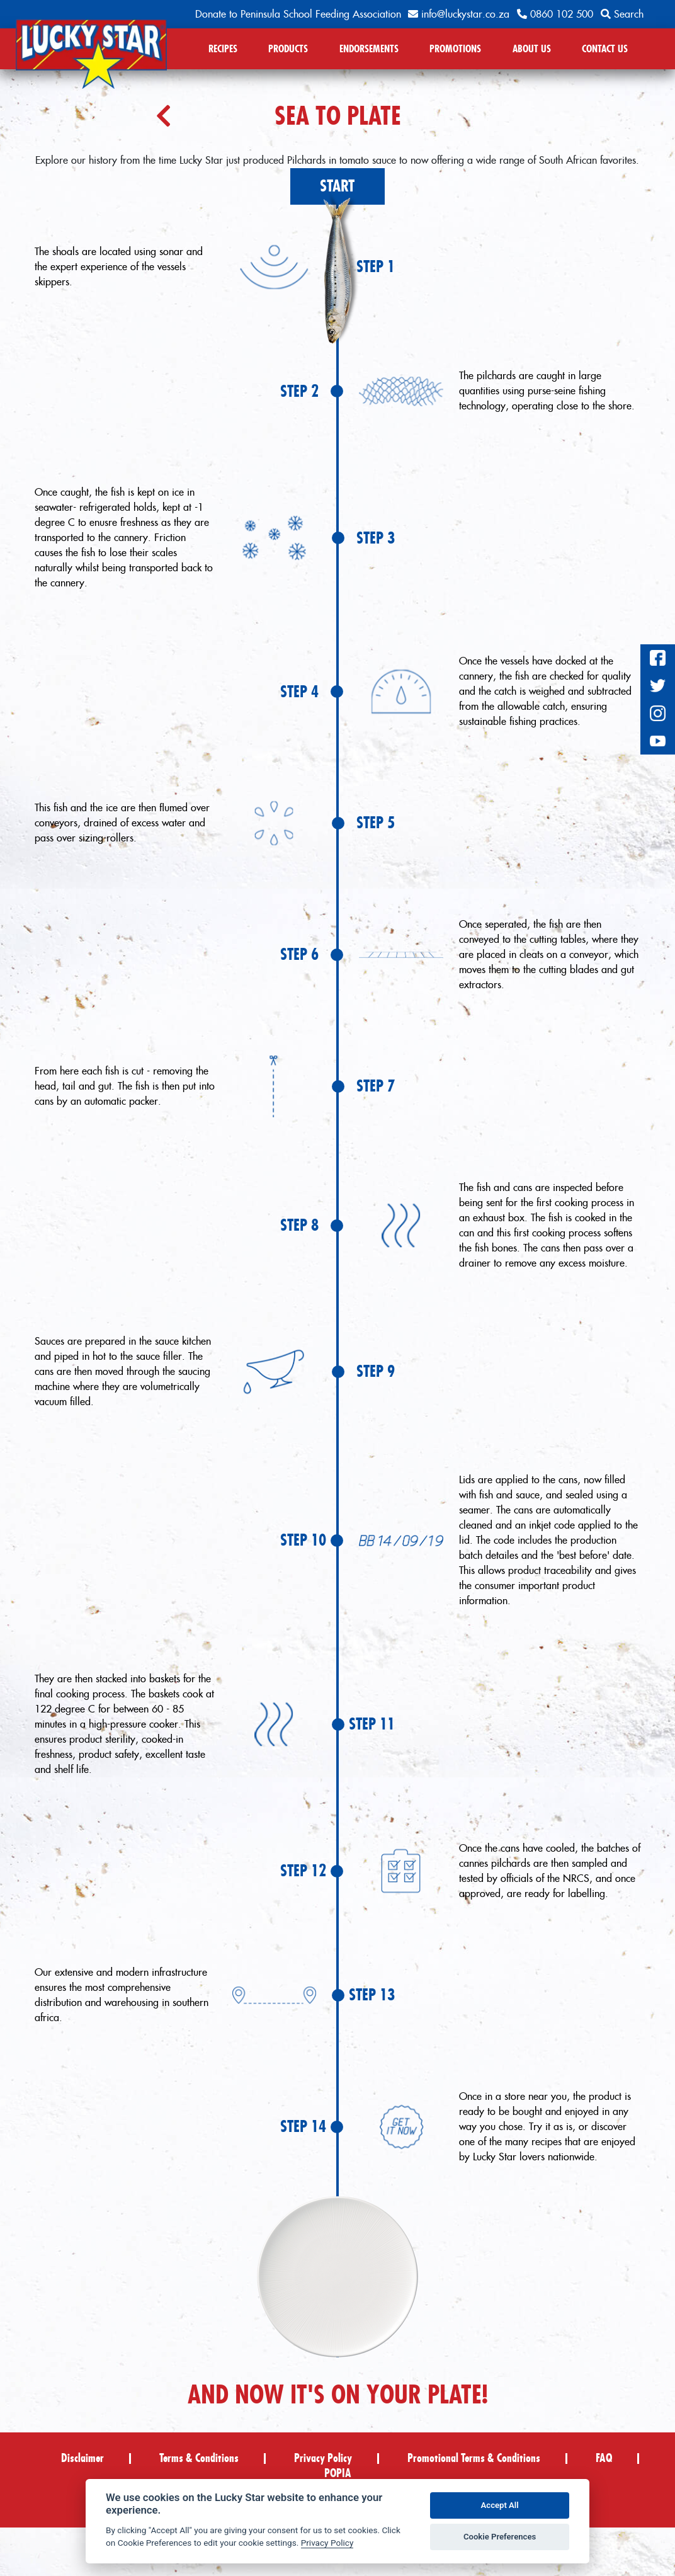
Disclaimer (82, 2458)
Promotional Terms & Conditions (473, 2458)
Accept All (500, 2505)
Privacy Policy (323, 2458)
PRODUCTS (288, 48)
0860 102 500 (555, 14)
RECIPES (222, 48)
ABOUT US (532, 48)
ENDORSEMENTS (369, 48)
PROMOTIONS (455, 48)
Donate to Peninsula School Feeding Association (298, 14)
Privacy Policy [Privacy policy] (327, 2543)
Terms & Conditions (199, 2458)
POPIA (337, 2473)
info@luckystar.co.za (458, 14)
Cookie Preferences (499, 2536)
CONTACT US (605, 48)
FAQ (604, 2458)
